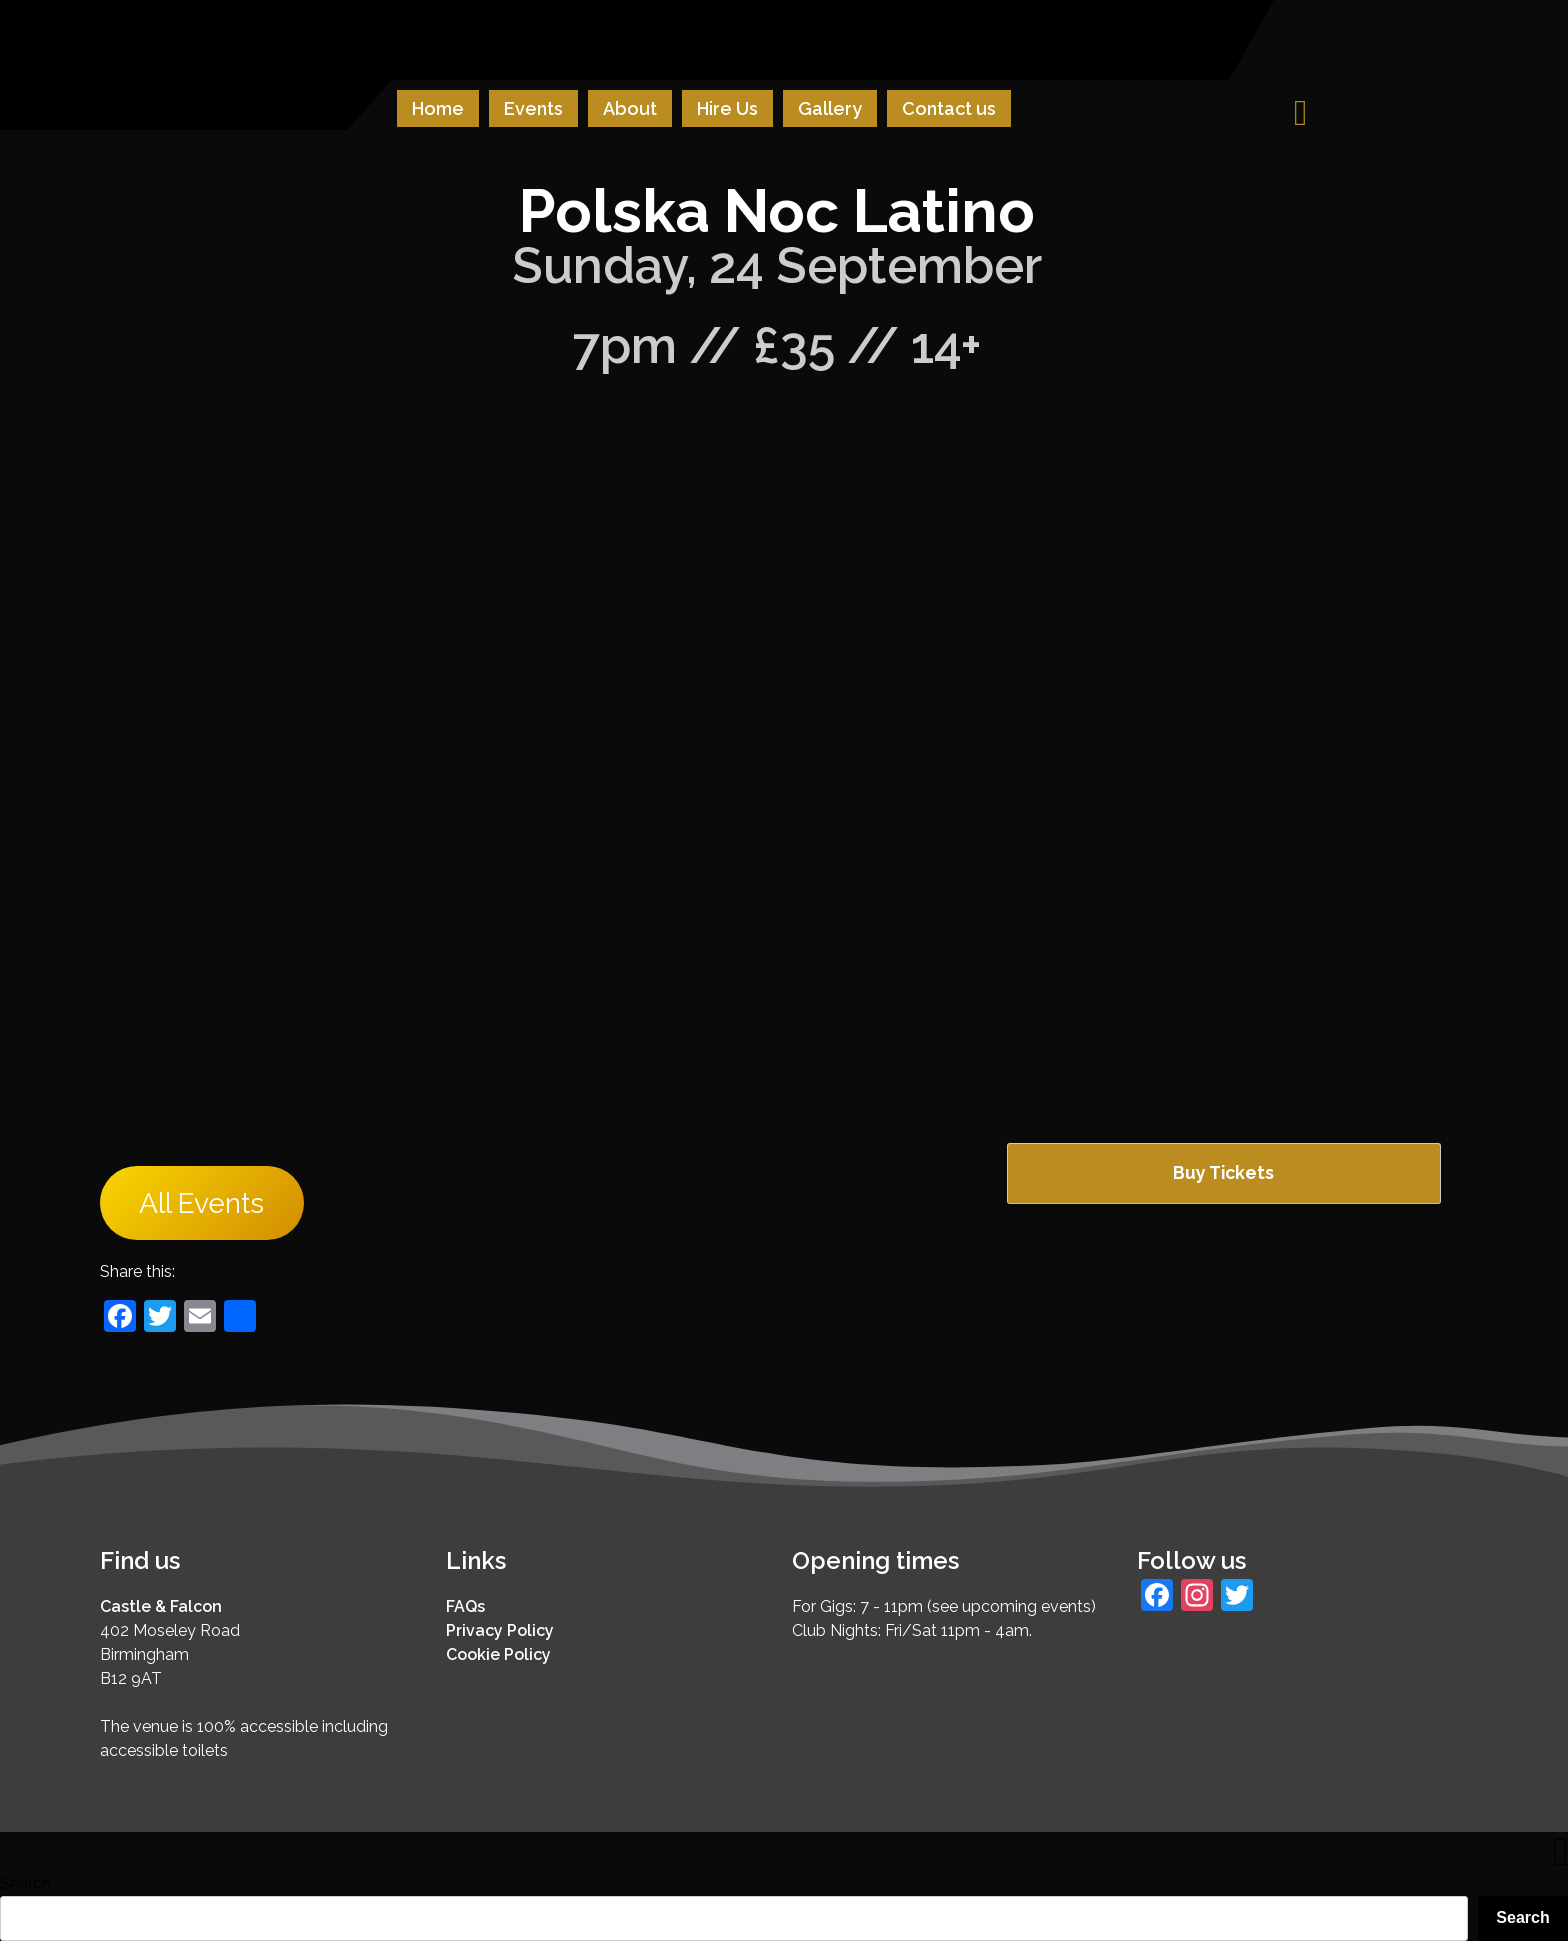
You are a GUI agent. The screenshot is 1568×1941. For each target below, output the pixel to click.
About (630, 108)
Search (25, 1883)
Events (533, 108)
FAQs (465, 1606)
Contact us (949, 108)
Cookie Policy (498, 1654)
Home (438, 108)
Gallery (830, 108)
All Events (201, 1202)
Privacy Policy (500, 1630)
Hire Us (727, 108)
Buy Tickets (1223, 1172)
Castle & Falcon (161, 1606)
